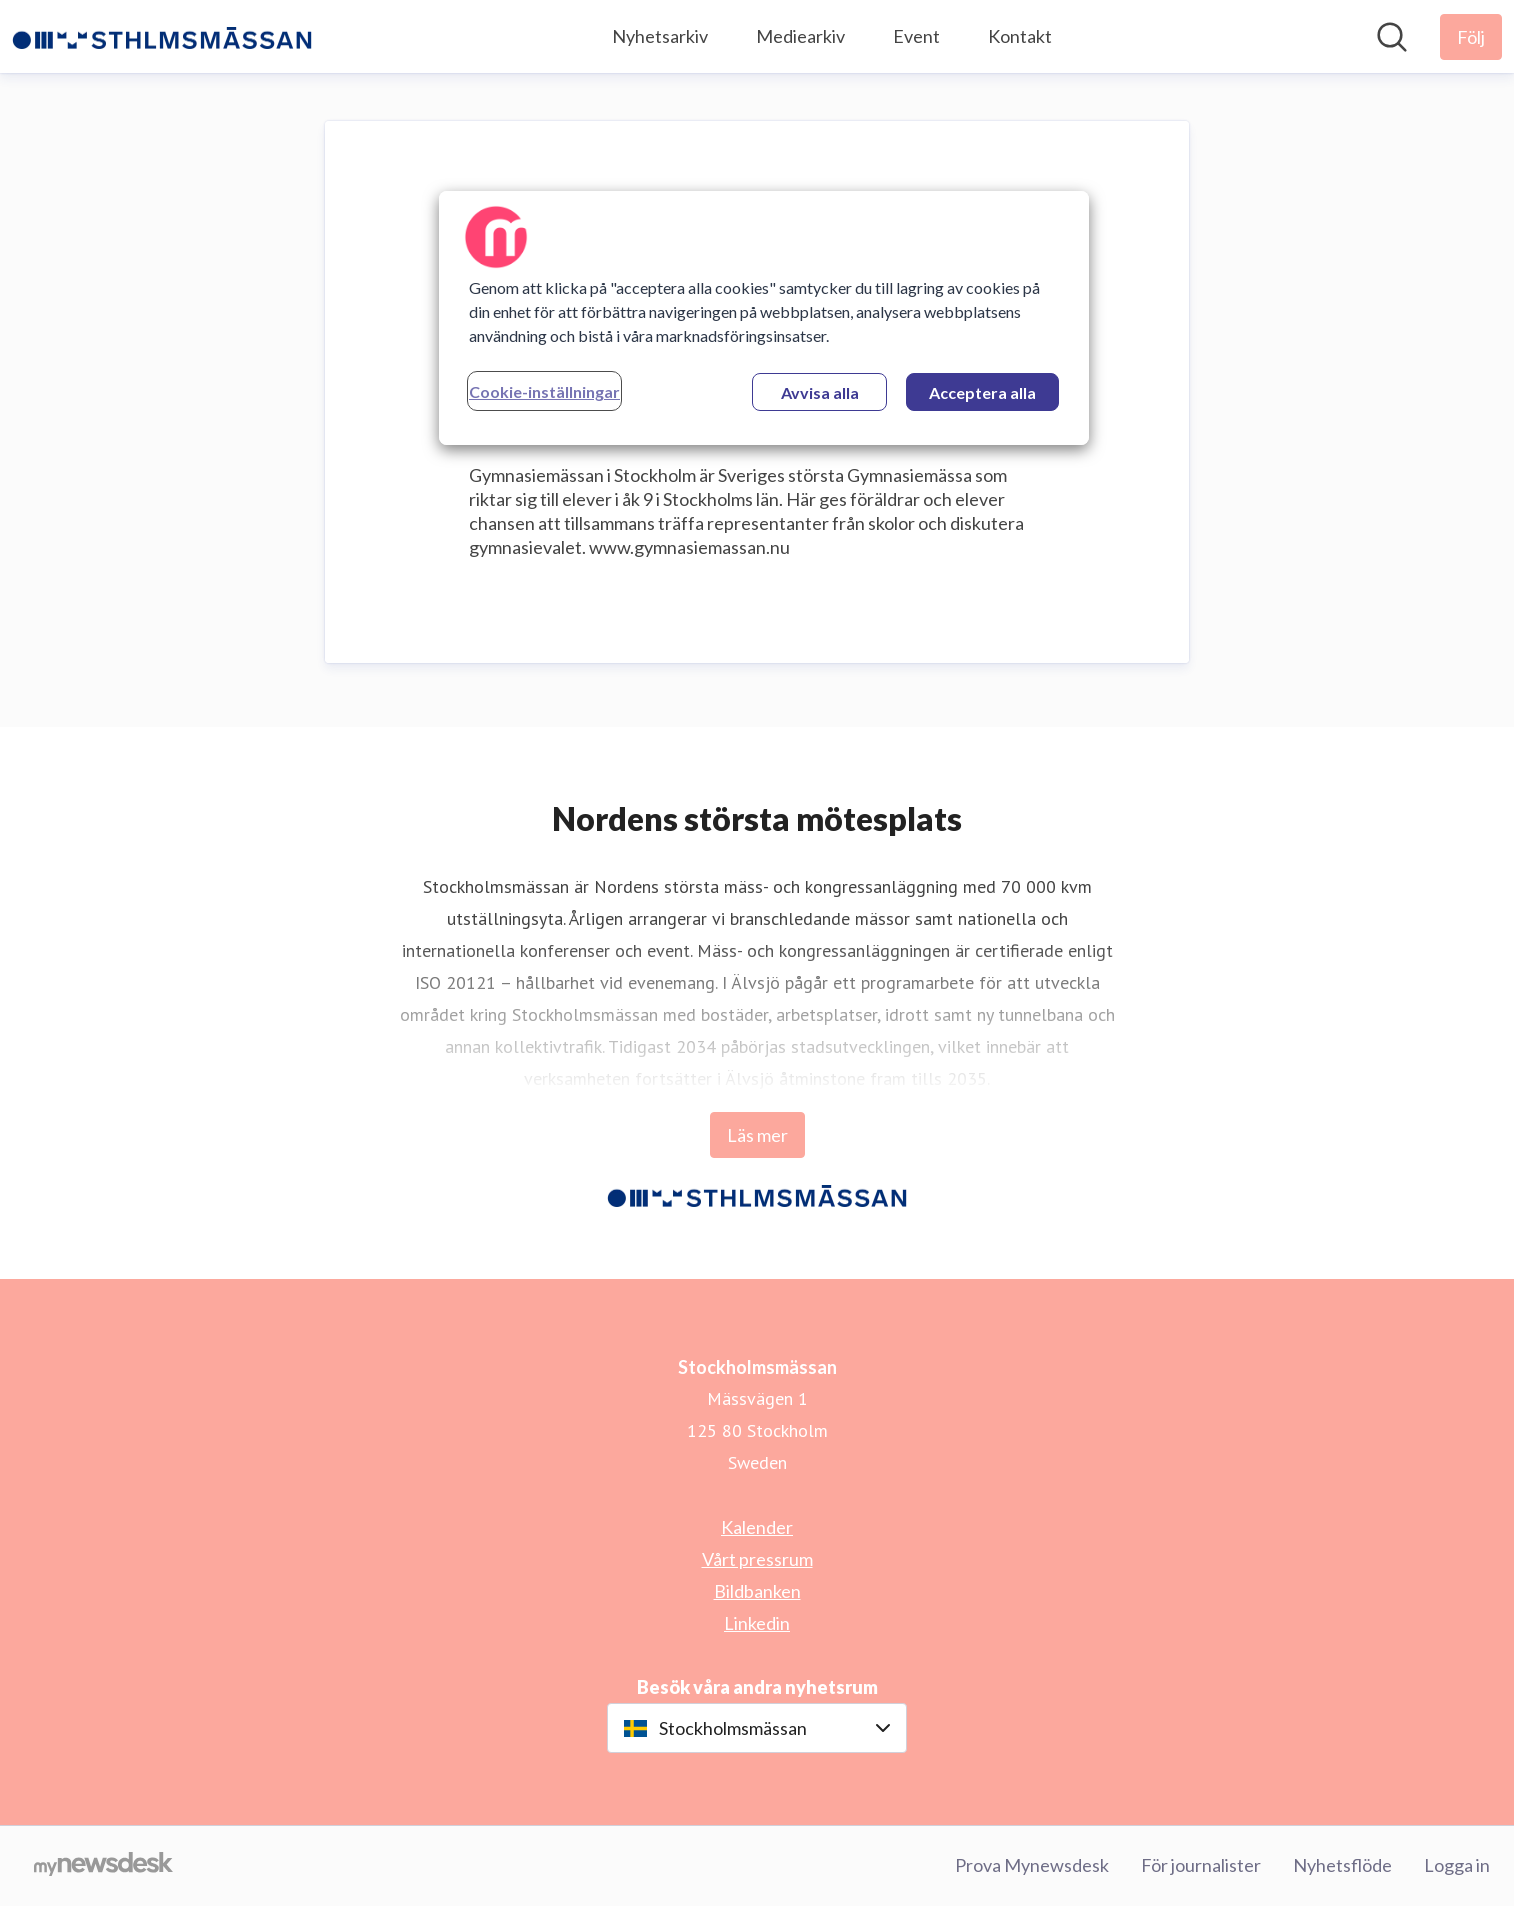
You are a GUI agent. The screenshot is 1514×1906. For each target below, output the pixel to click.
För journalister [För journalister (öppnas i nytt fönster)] (1201, 1865)
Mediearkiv (800, 36)
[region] (764, 318)
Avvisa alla (820, 392)
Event (916, 36)
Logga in (1457, 1865)
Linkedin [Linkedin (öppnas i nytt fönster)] (757, 1623)
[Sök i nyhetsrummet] (1392, 37)
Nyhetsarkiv (660, 36)
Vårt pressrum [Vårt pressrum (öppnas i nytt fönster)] (757, 1559)
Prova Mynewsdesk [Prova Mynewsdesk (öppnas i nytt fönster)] (1032, 1865)
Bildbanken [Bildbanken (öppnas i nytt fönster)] (757, 1591)
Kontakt (1020, 36)
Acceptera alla (982, 392)
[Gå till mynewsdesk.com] (103, 1866)
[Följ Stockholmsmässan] (1471, 37)
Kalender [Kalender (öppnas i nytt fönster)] (757, 1527)
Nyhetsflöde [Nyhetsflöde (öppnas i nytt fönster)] (1342, 1865)
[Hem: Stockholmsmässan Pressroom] (162, 37)
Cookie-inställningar (544, 391)
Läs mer (757, 1135)
